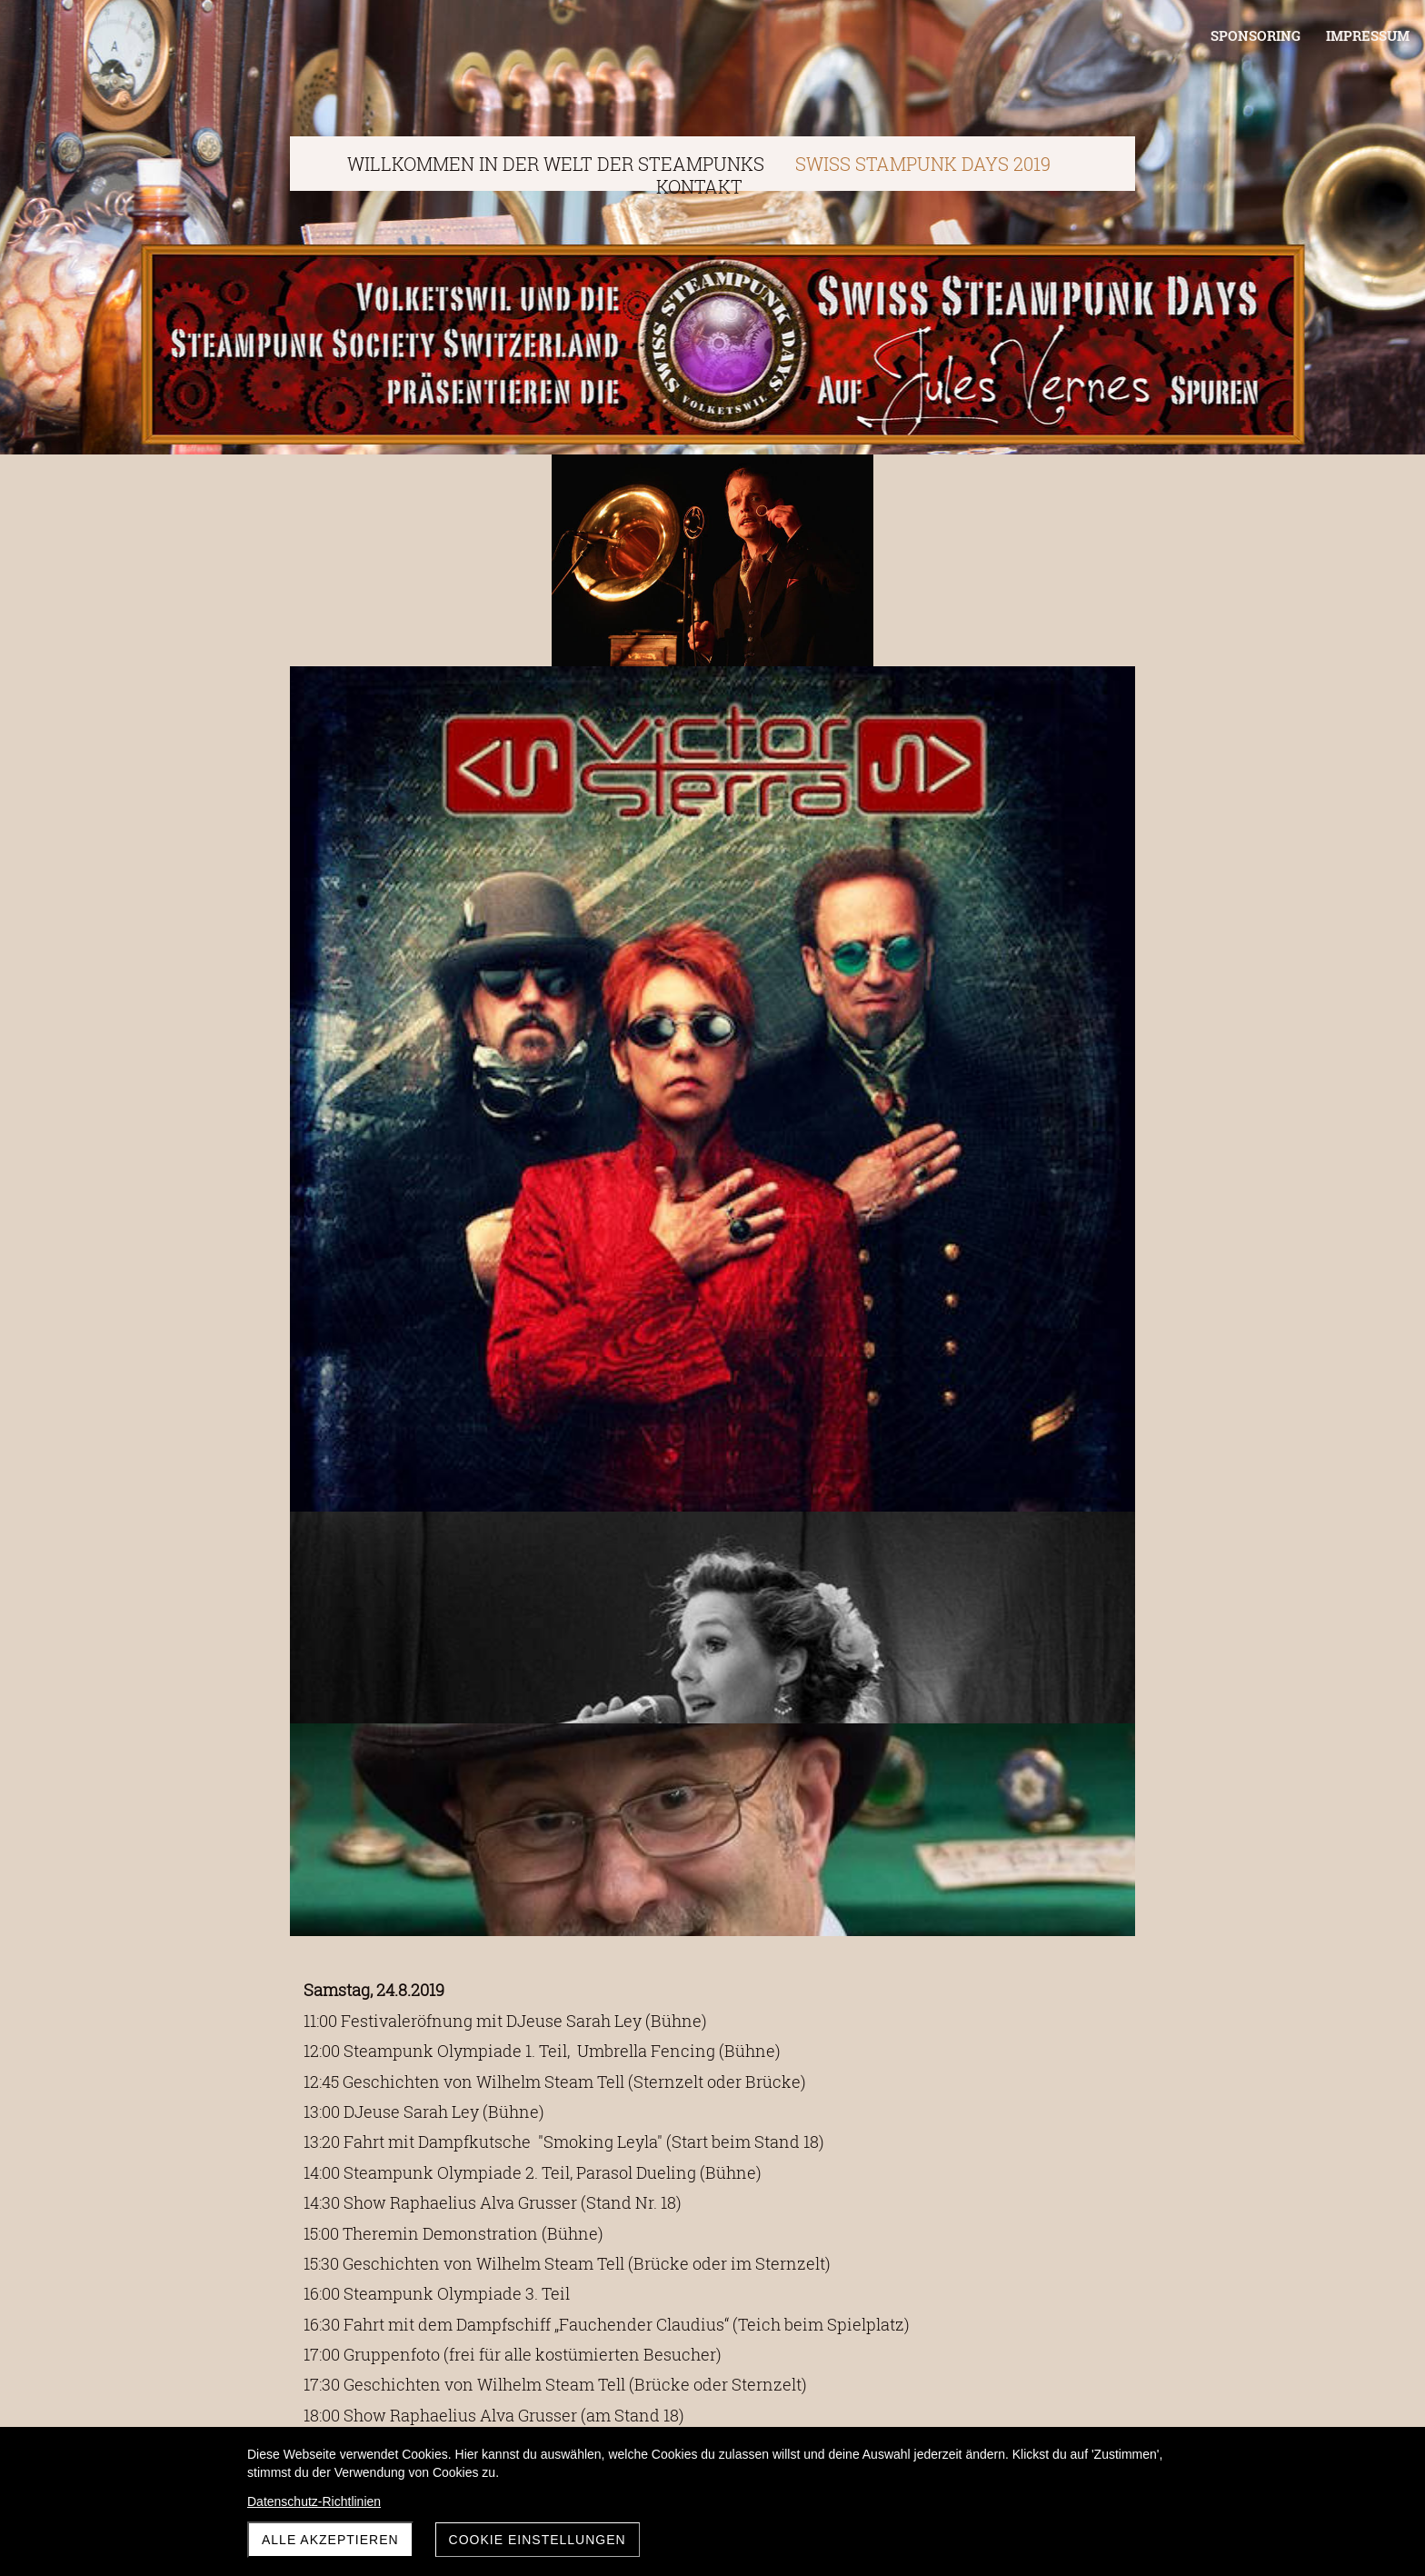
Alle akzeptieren (330, 2539)
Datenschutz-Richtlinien (314, 2501)
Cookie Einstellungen (537, 2539)
